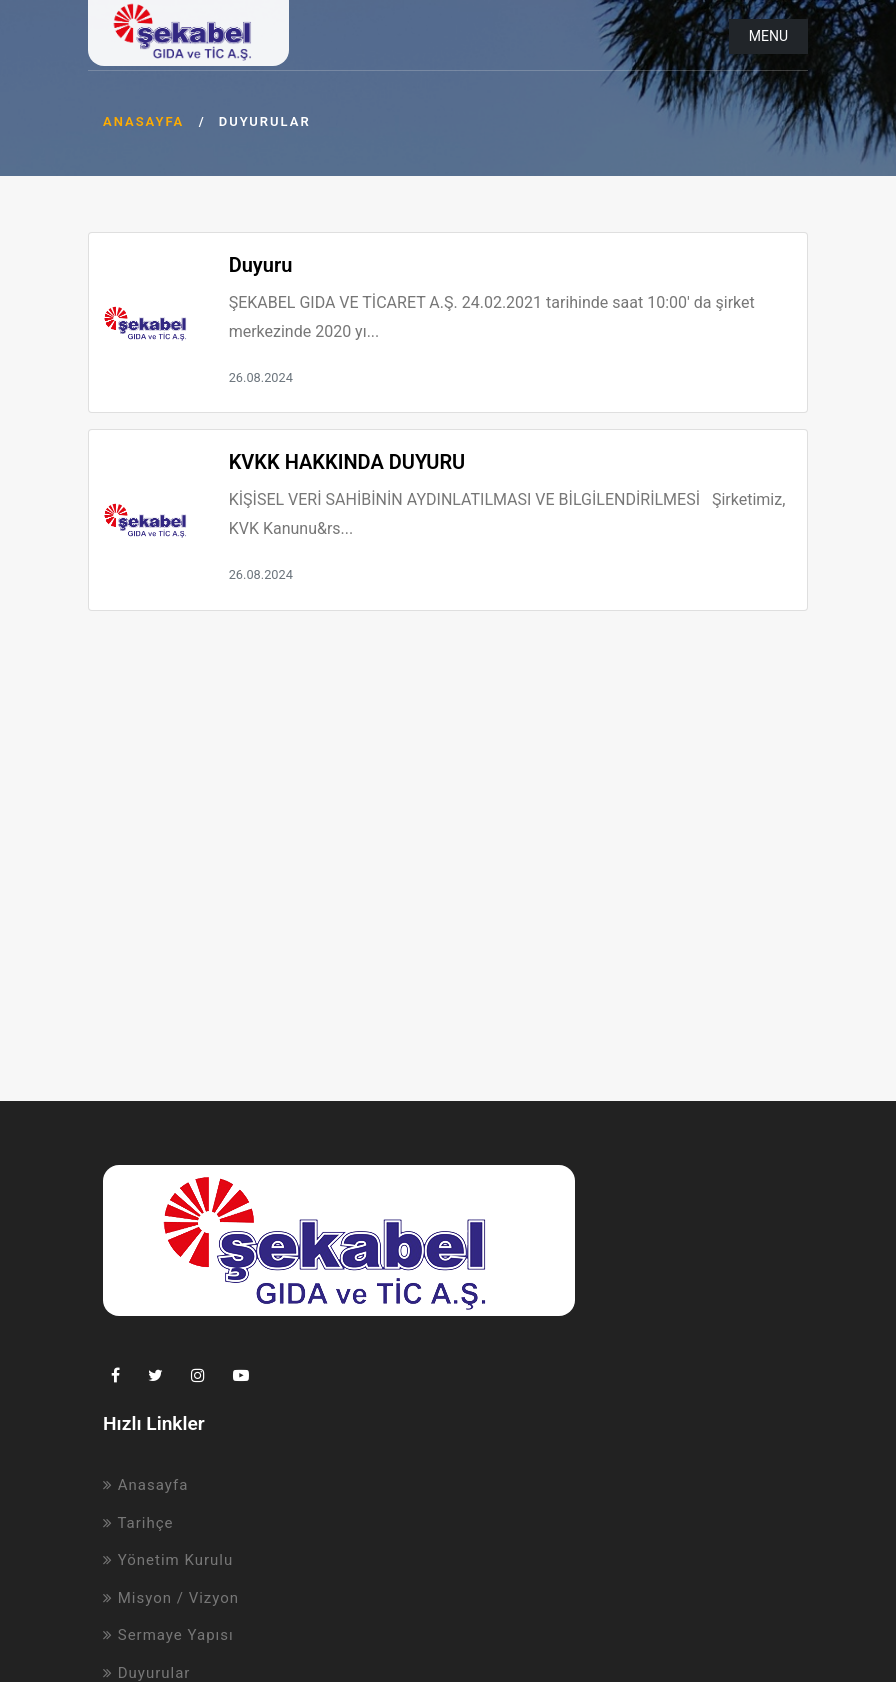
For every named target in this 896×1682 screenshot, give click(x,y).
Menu (768, 36)
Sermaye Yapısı (168, 1635)
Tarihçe (138, 1523)
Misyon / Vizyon (171, 1598)
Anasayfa (143, 121)
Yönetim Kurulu (168, 1560)
